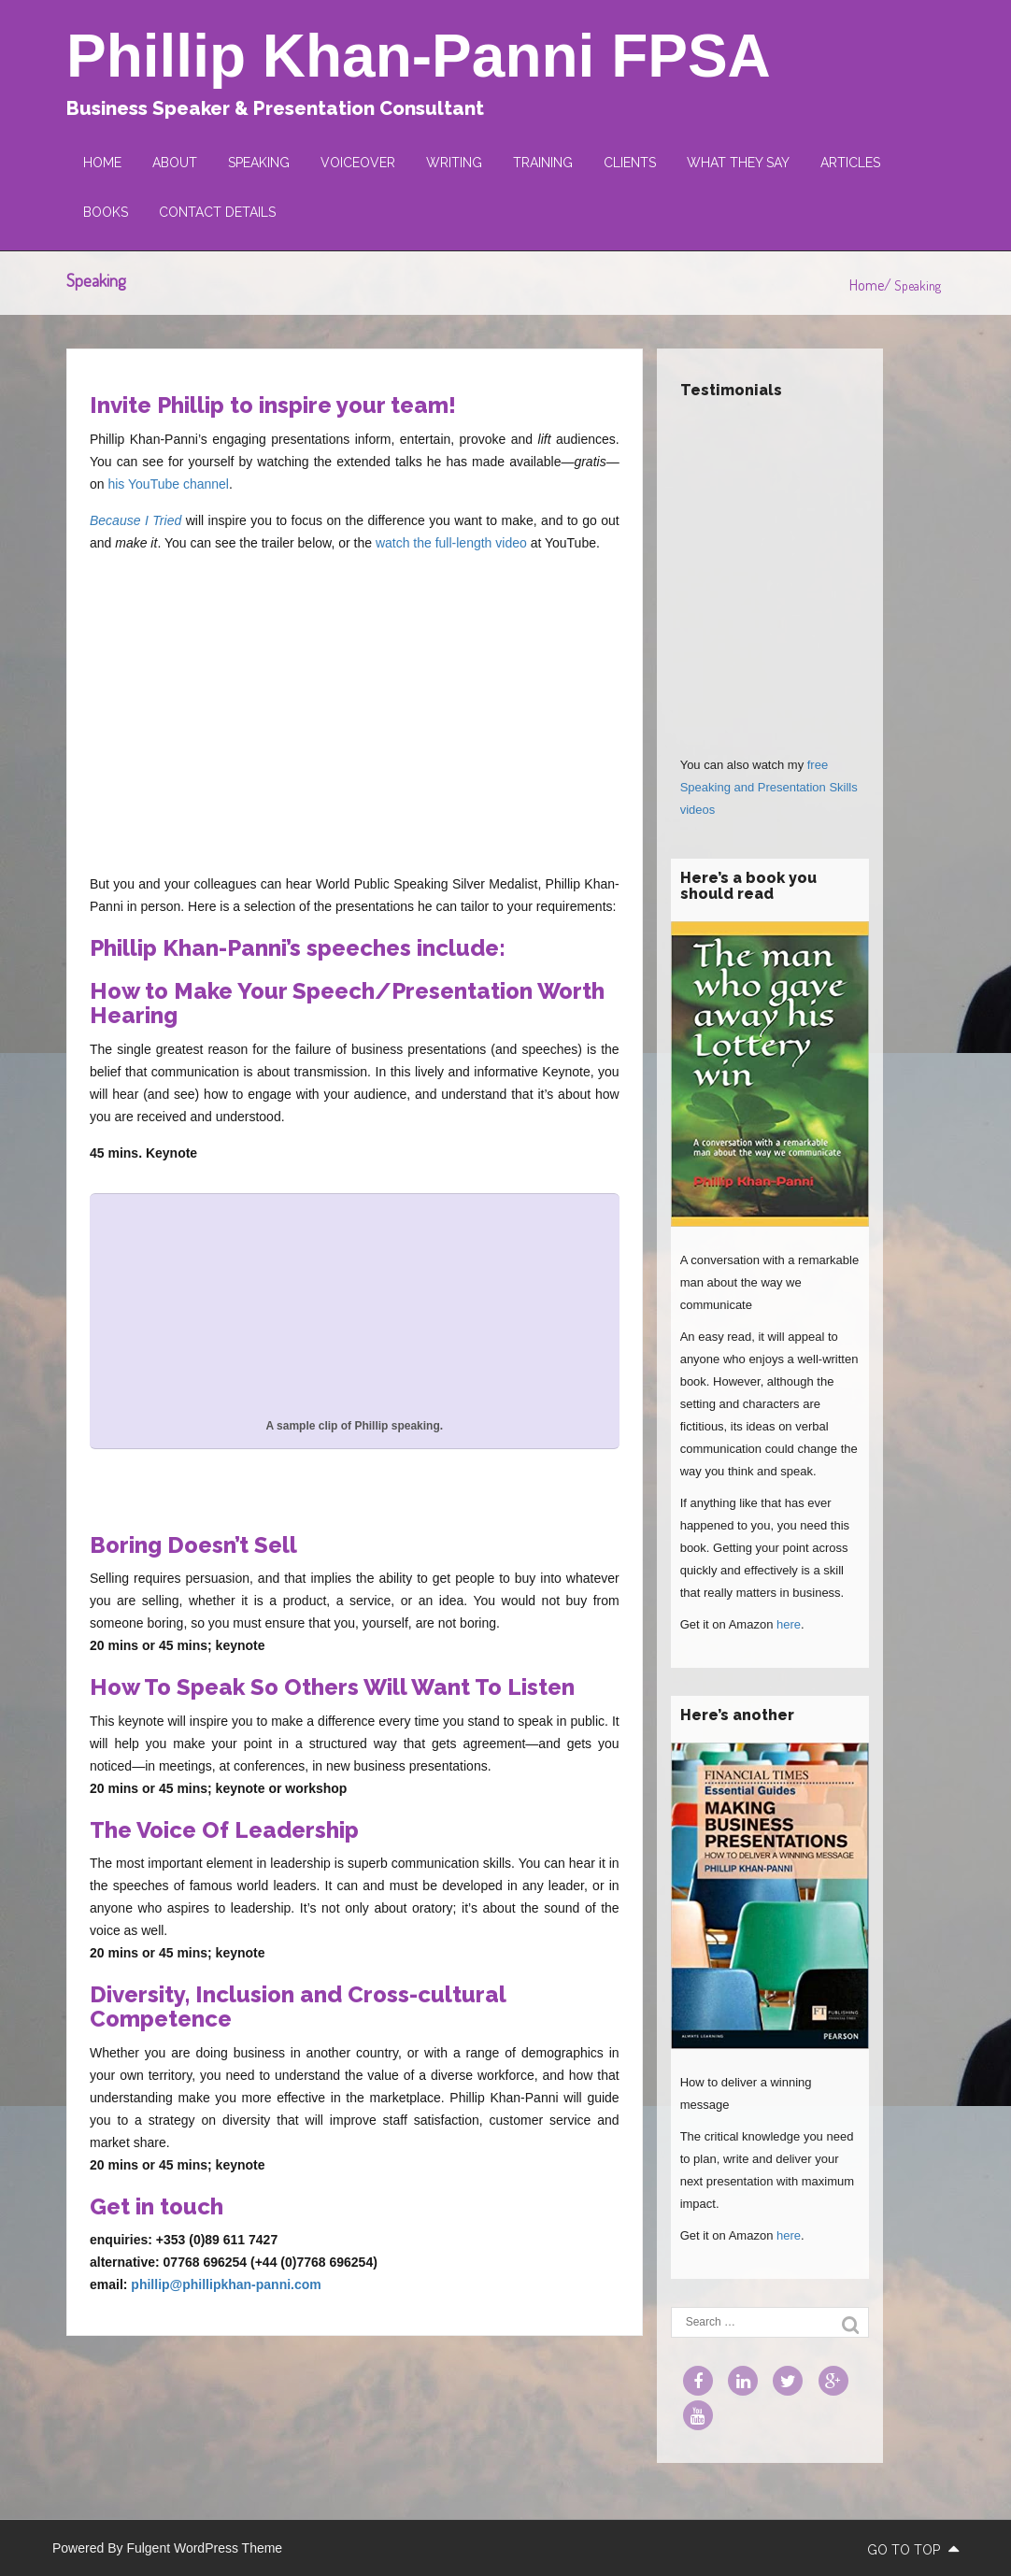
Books (105, 212)
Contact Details (217, 212)
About (174, 162)
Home (102, 162)
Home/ (871, 285)
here (788, 1624)
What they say (738, 162)
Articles (850, 162)
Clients (630, 162)
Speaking (259, 162)
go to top (913, 2549)
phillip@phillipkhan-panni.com (225, 2284)
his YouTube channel (167, 484)
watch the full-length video (451, 542)
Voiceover (357, 162)
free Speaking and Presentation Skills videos (769, 787)
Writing (454, 162)
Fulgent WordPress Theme (204, 2547)
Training (543, 162)
